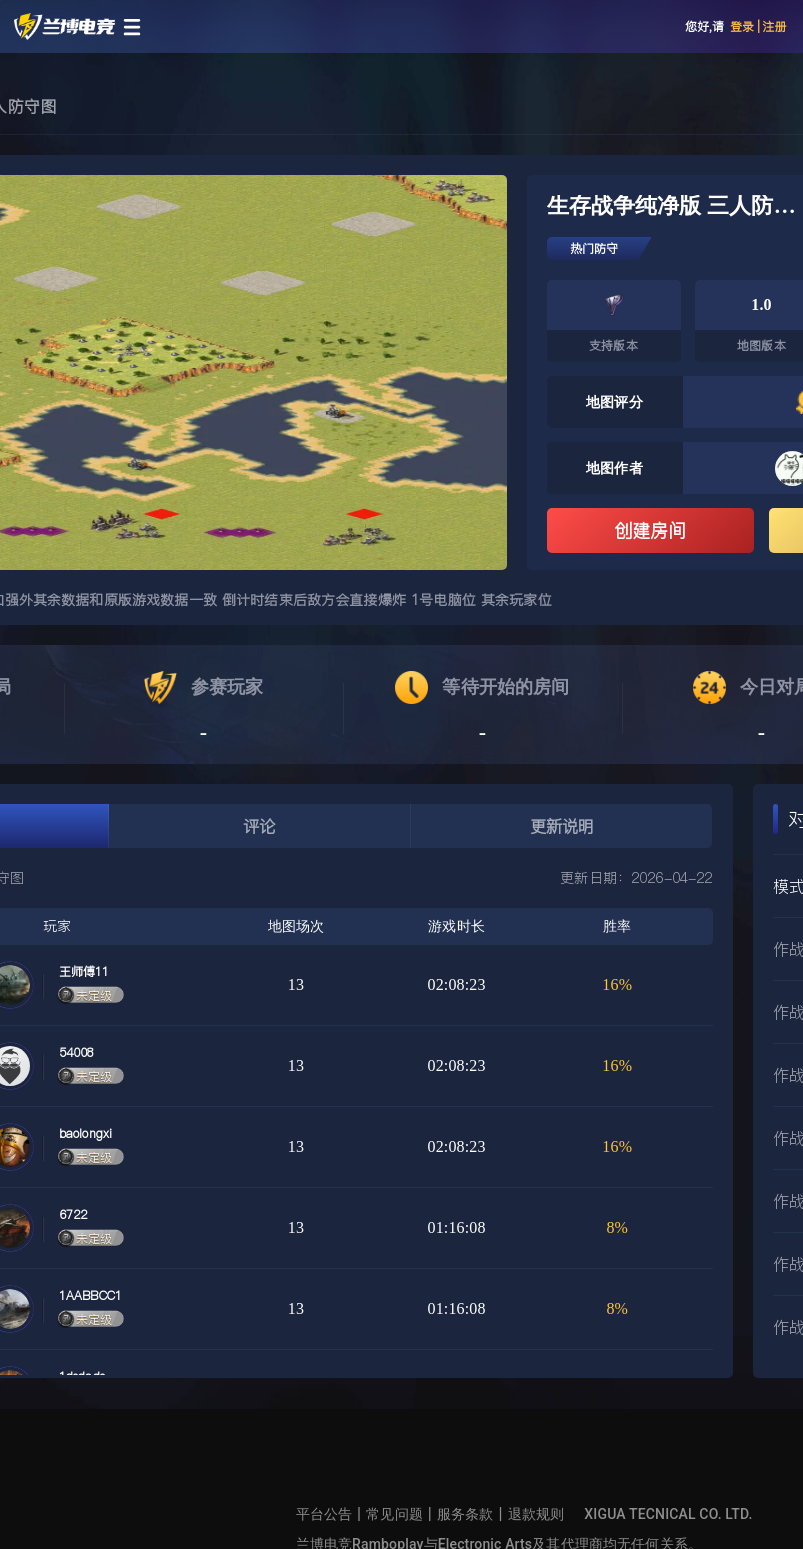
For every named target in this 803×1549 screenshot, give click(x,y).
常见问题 (394, 1514)
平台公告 (324, 1514)
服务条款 (465, 1514)
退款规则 (536, 1514)
